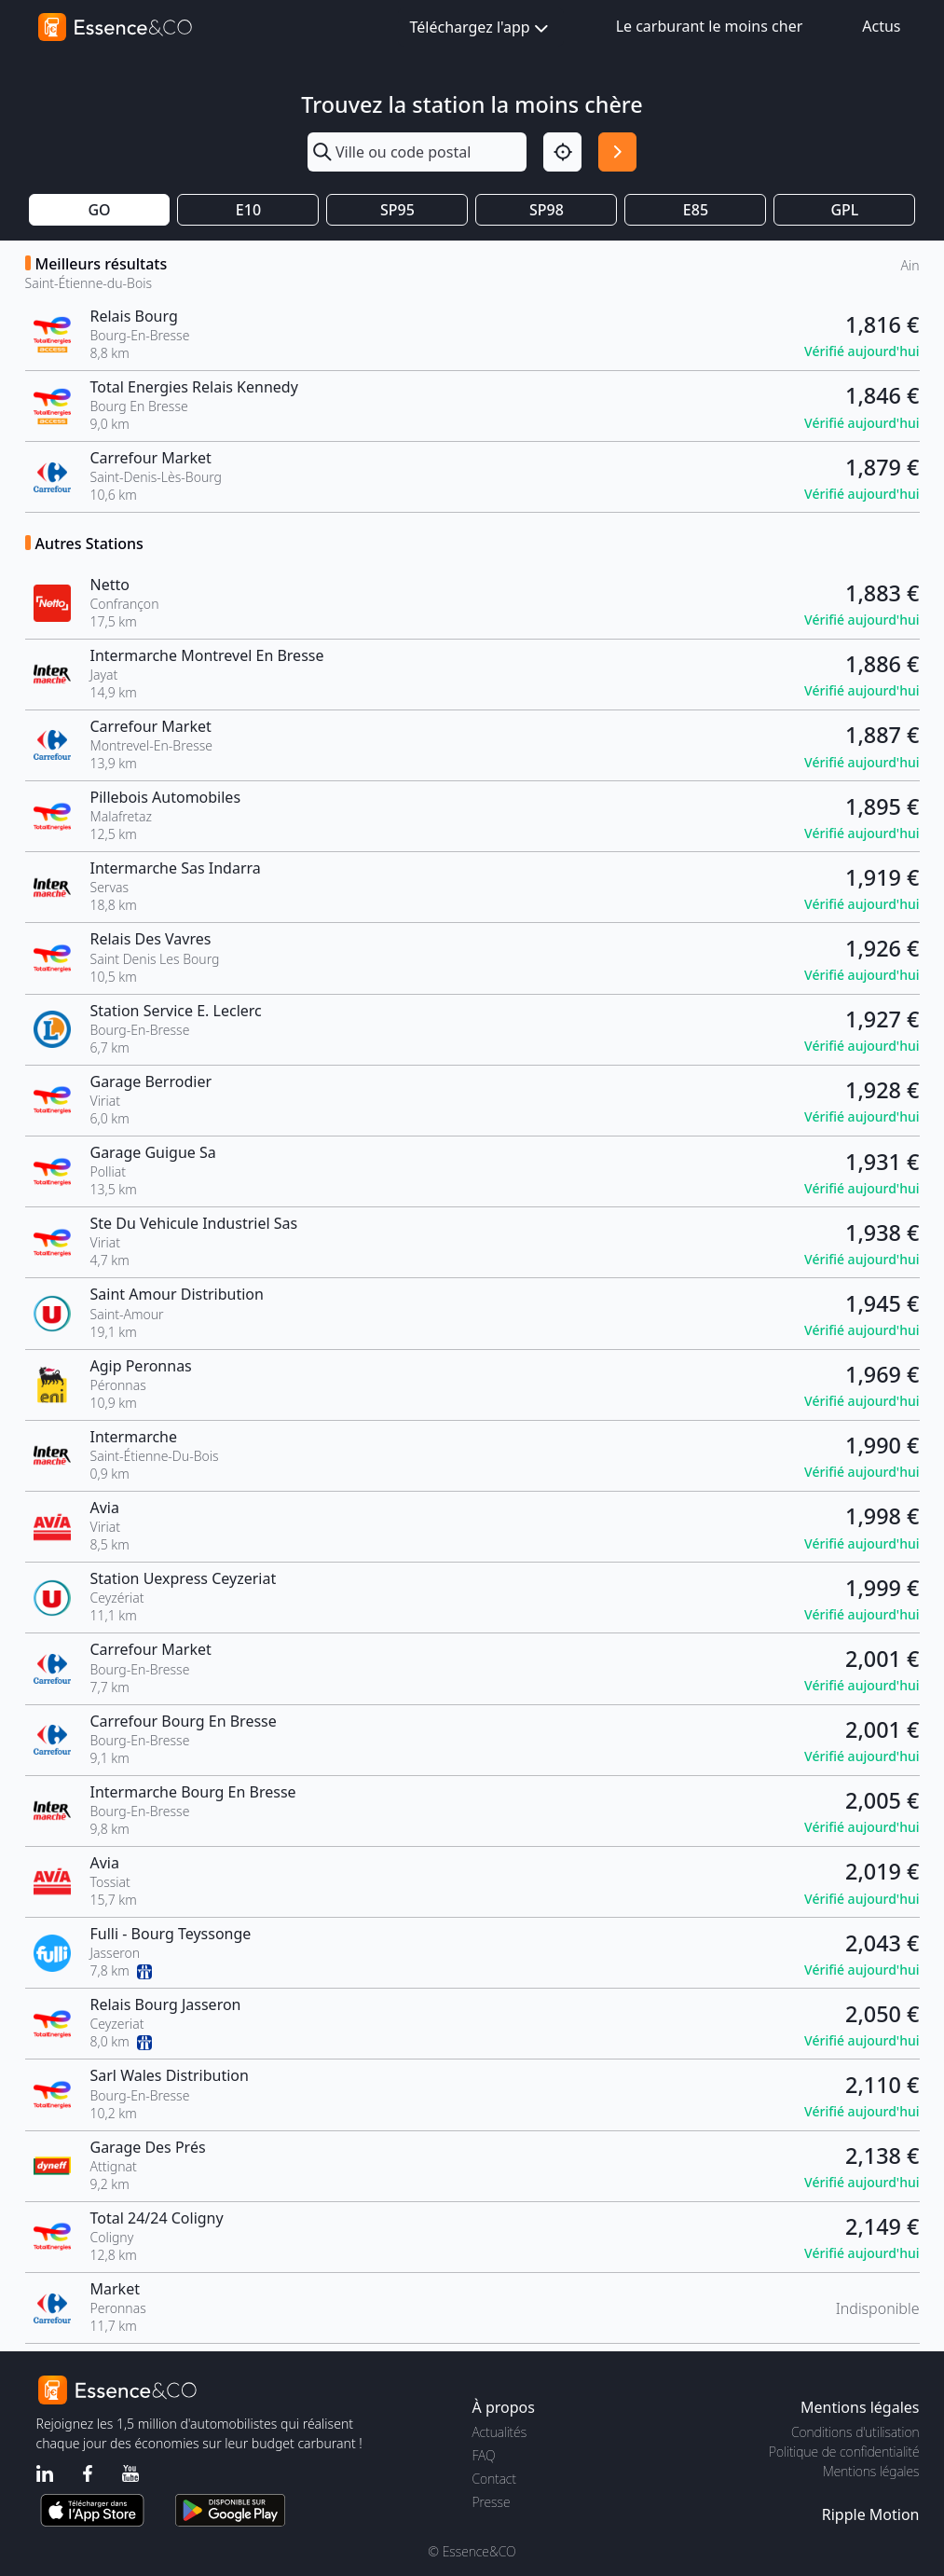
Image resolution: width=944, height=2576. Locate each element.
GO (99, 210)
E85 (695, 210)
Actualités (499, 2432)
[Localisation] (562, 151)
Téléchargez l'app (481, 28)
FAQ (484, 2455)
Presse (491, 2502)
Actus (881, 26)
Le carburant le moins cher (709, 26)
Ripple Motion (871, 2514)
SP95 (397, 210)
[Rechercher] (617, 151)
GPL (844, 210)
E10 (248, 210)
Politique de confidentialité (844, 2451)
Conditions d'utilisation (855, 2432)
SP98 (546, 210)
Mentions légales (871, 2471)
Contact (494, 2478)
